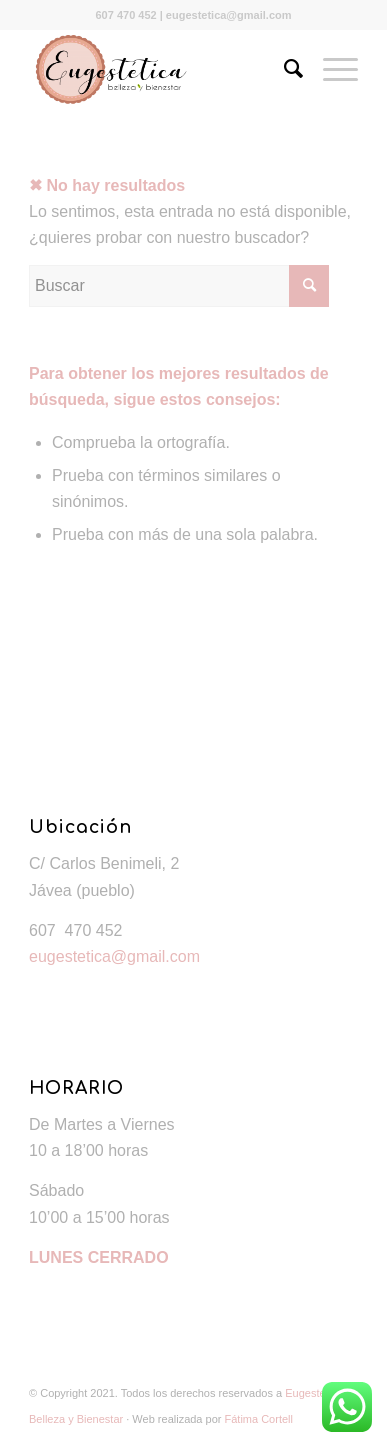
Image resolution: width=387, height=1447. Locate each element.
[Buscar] (283, 69)
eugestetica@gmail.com (114, 956)
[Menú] (330, 69)
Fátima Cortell (259, 1419)
